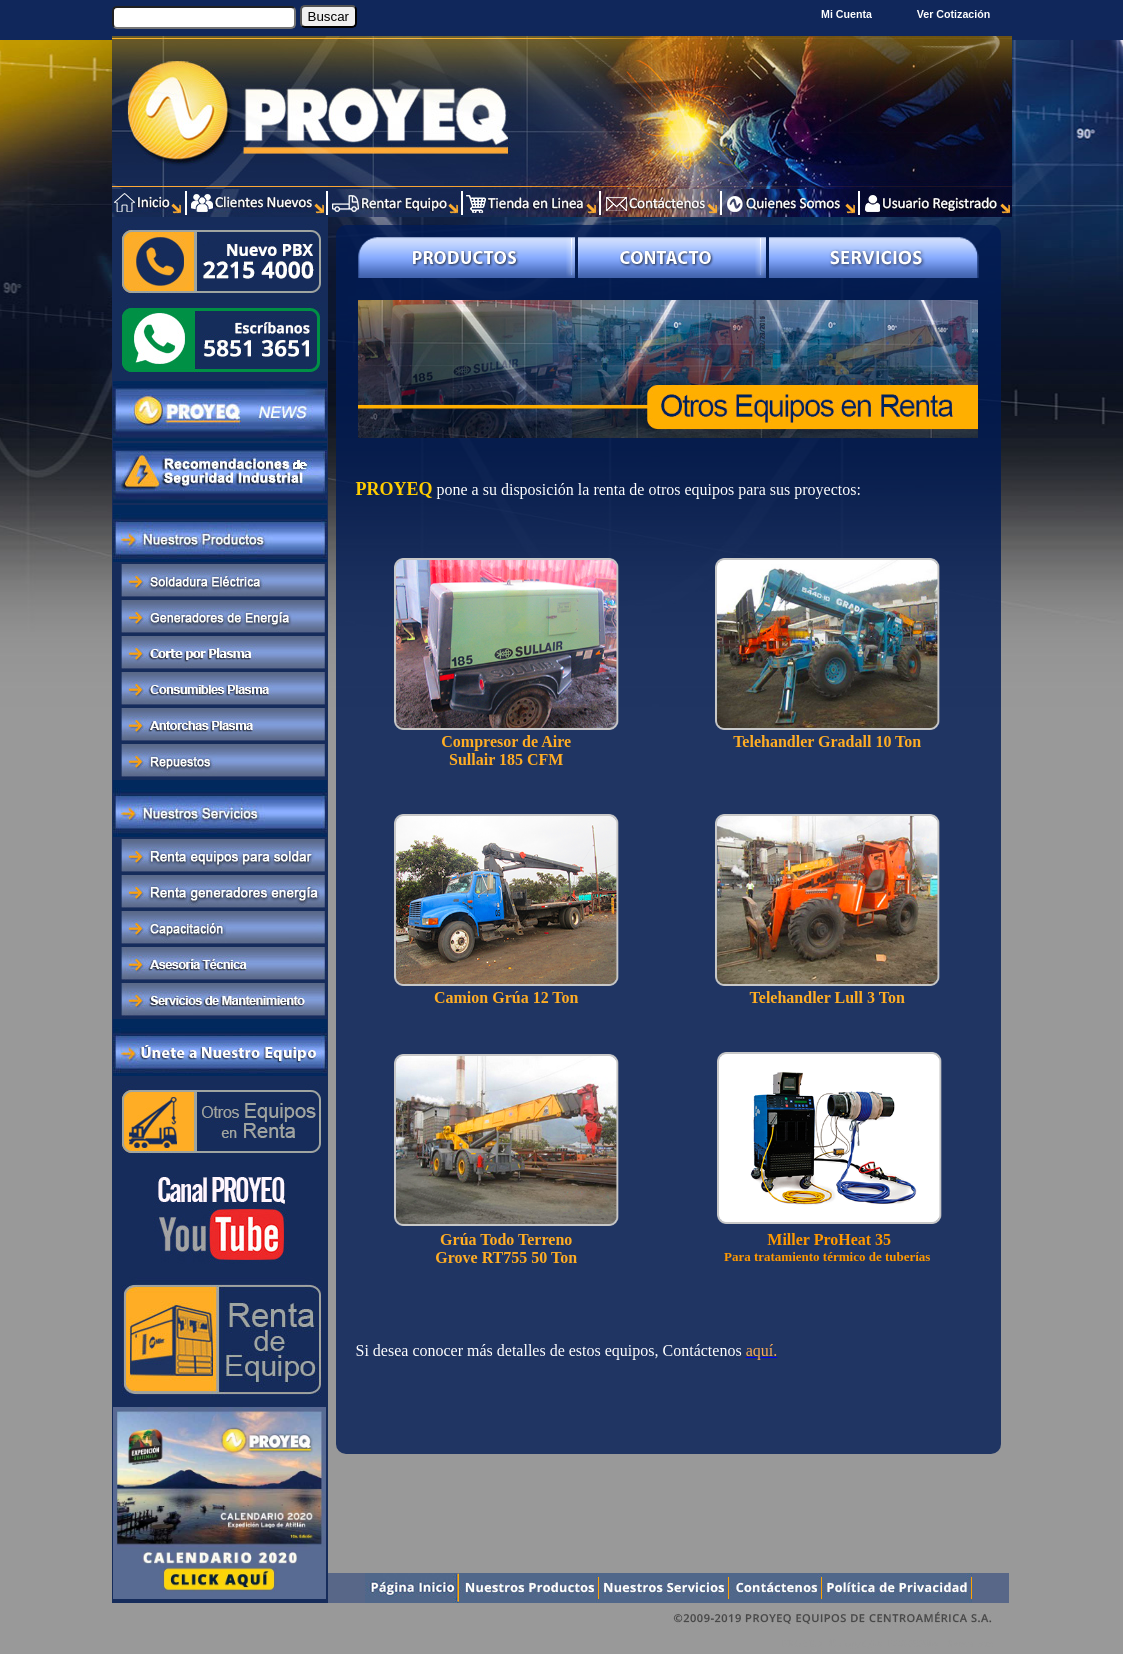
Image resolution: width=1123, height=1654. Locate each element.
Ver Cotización (956, 14)
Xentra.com (970, 1643)
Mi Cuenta (846, 14)
